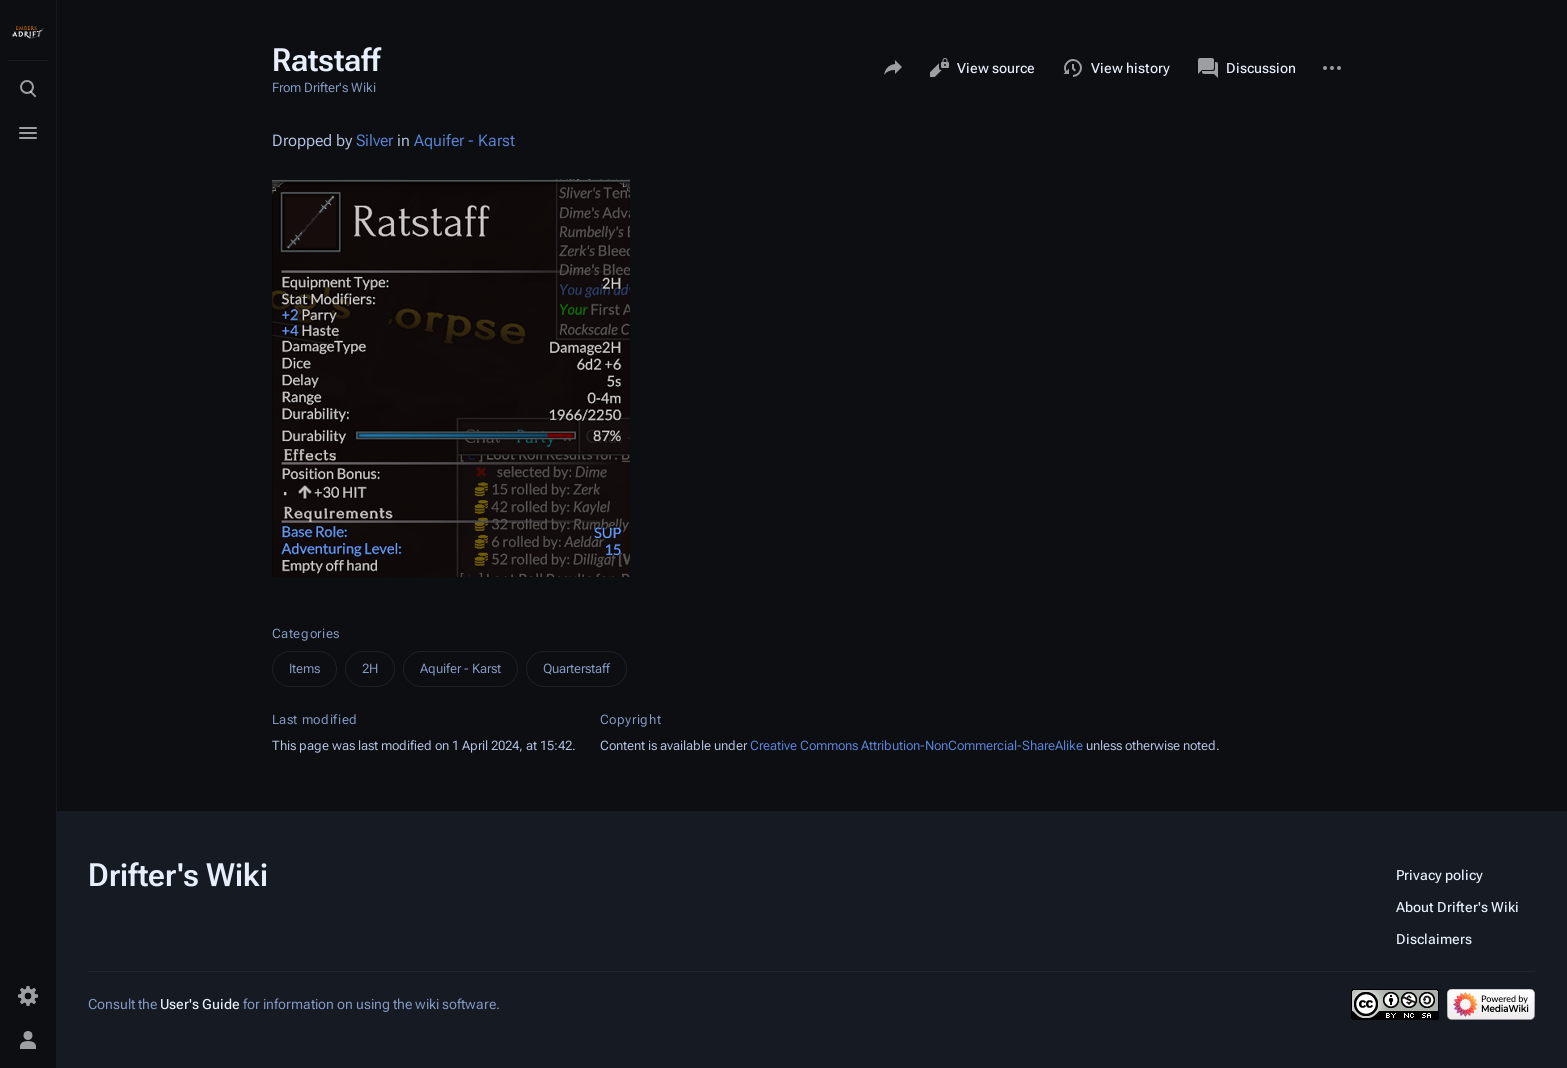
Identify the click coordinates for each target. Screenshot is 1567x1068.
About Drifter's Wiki (1457, 907)
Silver (374, 140)
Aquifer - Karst (464, 140)
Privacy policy (1439, 875)
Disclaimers (1434, 939)
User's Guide (200, 1004)
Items (304, 668)
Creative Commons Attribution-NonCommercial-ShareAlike (916, 745)
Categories (306, 633)
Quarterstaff (576, 668)
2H (370, 668)
